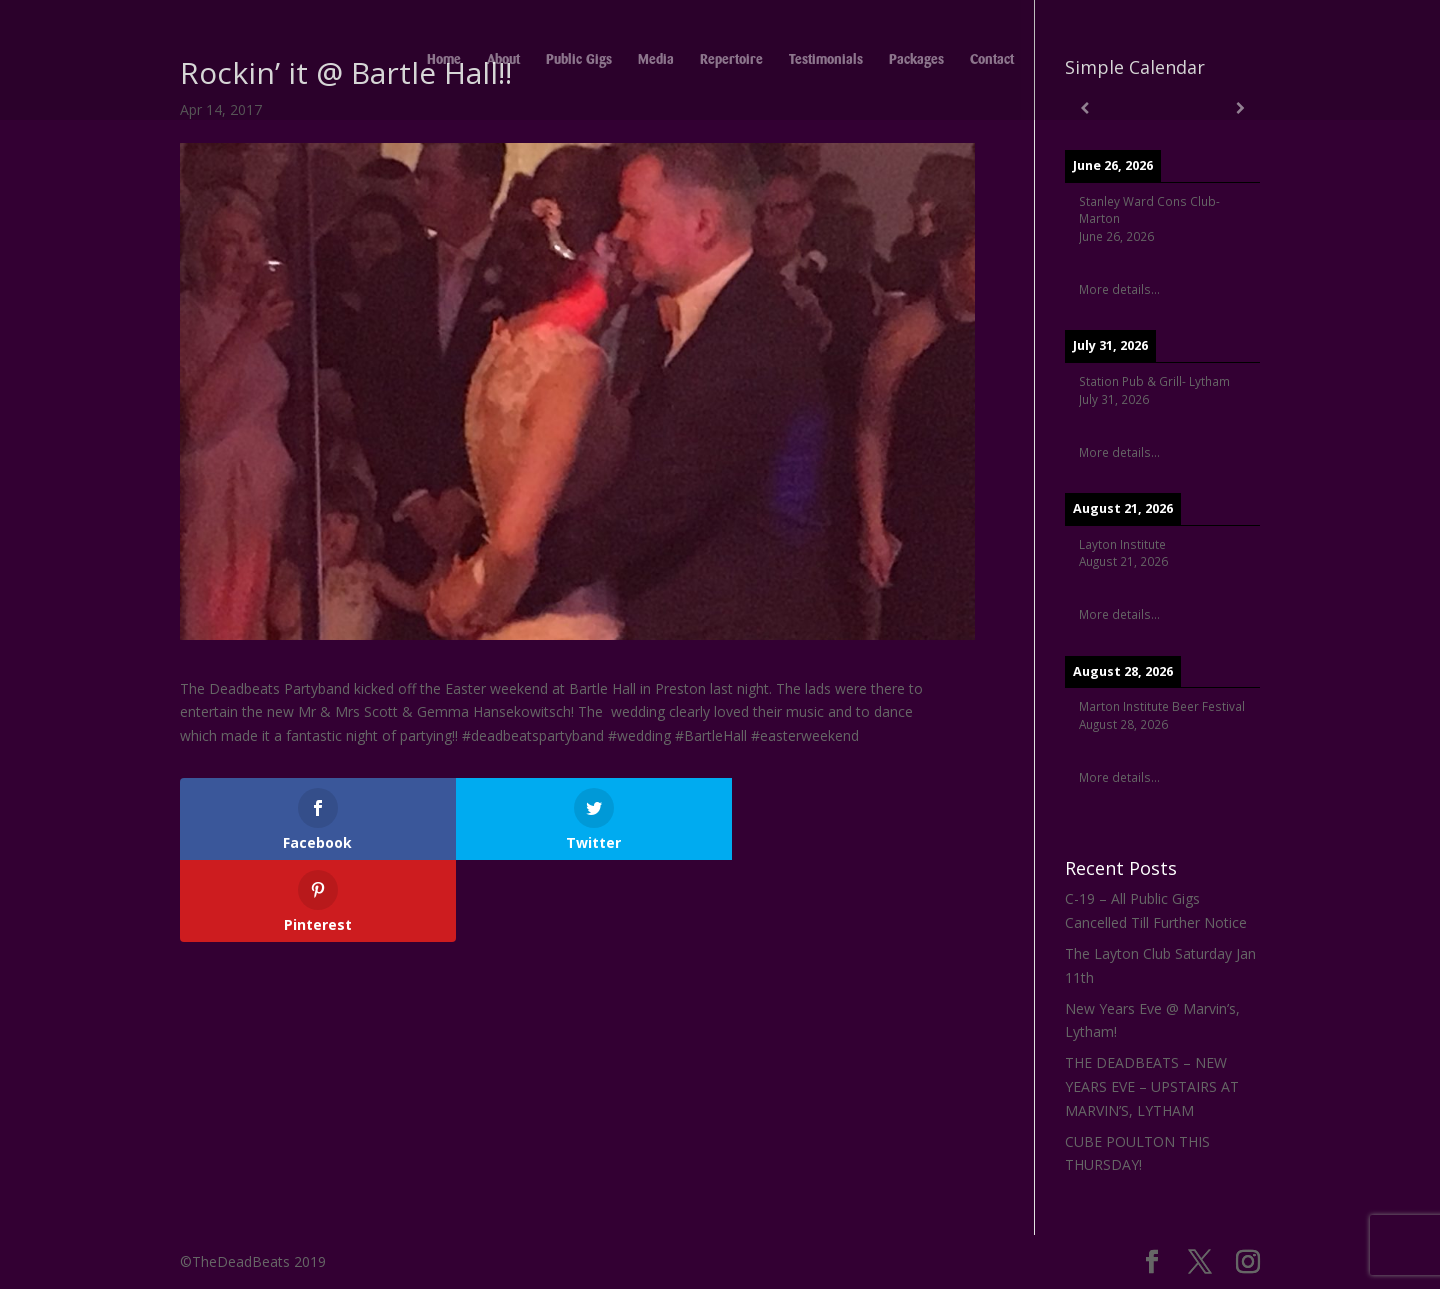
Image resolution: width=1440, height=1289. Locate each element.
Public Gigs (579, 60)
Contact (992, 60)
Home (444, 60)
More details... (1119, 289)
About (503, 60)
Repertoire (731, 60)
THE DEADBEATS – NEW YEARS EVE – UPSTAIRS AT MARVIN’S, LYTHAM (1152, 1086)
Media (656, 60)
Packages (916, 60)
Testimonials (826, 60)
